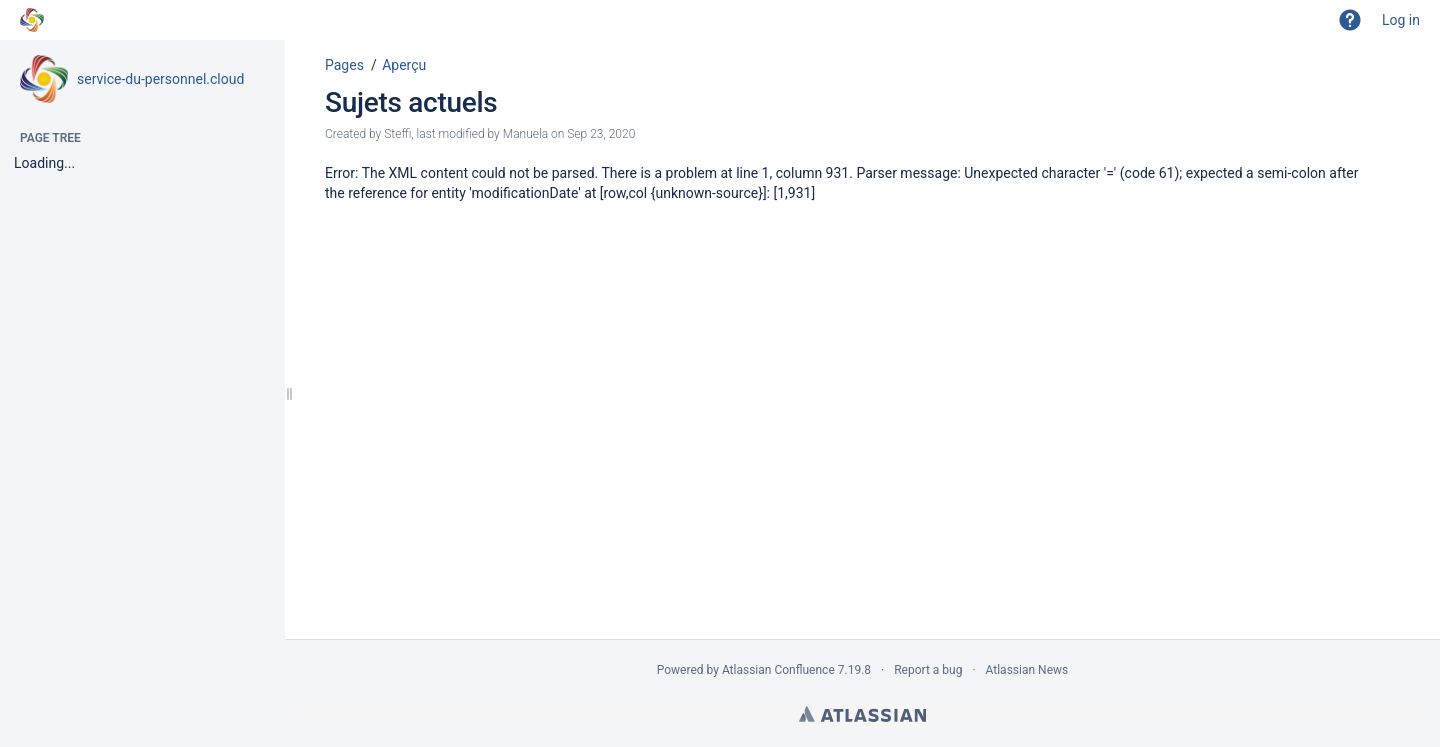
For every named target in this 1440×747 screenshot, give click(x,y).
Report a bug (928, 670)
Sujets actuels (411, 102)
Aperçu (404, 65)
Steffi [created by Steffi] (397, 134)
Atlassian (862, 714)
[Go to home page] (32, 20)
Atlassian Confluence (778, 670)
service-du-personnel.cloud (160, 79)
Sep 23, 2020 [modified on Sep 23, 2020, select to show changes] (601, 134)
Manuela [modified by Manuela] (525, 134)
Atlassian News (1027, 670)
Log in (1401, 20)
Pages (344, 65)
